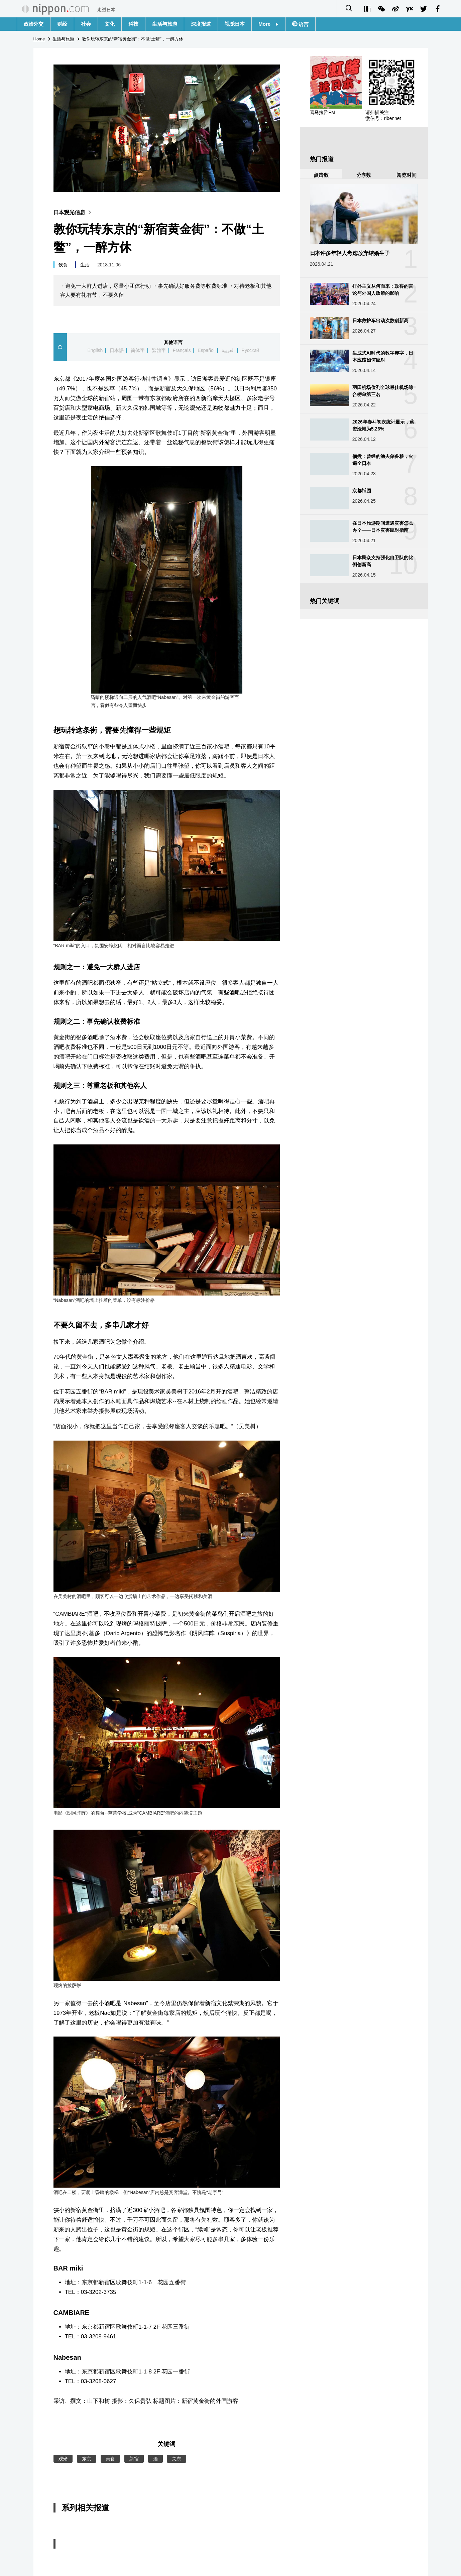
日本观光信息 (74, 212)
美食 (110, 2458)
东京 (86, 2458)
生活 (85, 264)
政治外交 (34, 24)
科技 (133, 24)
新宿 (134, 2458)
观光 (63, 2458)
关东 (176, 2458)
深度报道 (201, 24)
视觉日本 (235, 24)
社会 (86, 24)
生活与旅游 (164, 24)
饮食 (63, 264)
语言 (303, 24)
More (268, 24)
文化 (110, 24)
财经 (62, 24)
